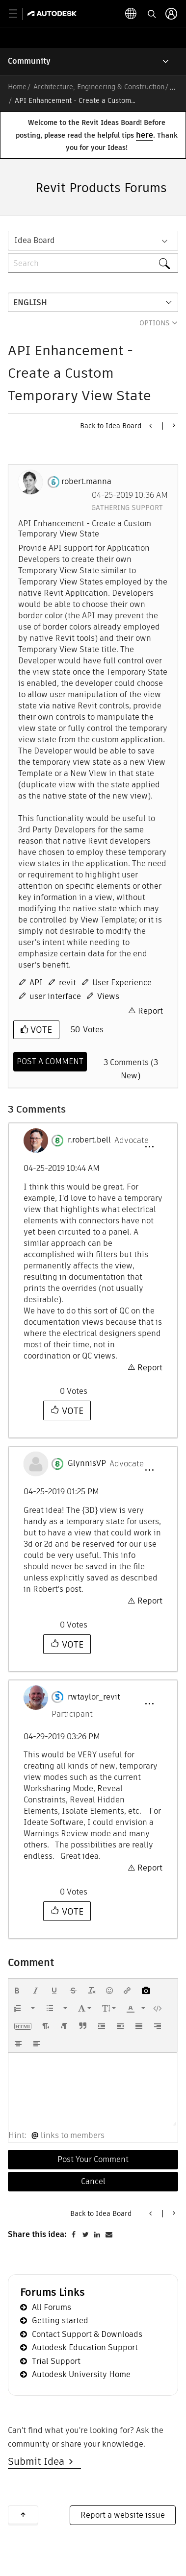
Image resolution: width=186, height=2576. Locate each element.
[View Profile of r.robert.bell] (89, 1140)
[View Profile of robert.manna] (86, 481)
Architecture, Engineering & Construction (98, 87)
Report (150, 1011)
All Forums (51, 2307)
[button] (149, 1147)
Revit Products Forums (101, 187)
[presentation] (17, 1990)
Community (29, 61)
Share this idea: (37, 2234)
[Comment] (50, 1061)
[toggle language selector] (131, 13)
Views (108, 996)
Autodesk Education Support (85, 2347)
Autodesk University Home (81, 2374)
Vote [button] (40, 1029)
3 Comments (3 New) (131, 1069)
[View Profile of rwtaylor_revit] (94, 1697)
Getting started (60, 2320)
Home (17, 87)
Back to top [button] (23, 2514)
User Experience (122, 982)
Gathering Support (127, 507)
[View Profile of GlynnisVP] (87, 1463)
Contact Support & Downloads (87, 2334)
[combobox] (93, 263)
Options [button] (154, 323)
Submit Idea (38, 2461)
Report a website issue (122, 2515)
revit (67, 982)
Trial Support (56, 2361)
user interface (55, 996)
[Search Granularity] (93, 240)
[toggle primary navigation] (18, 14)
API (36, 982)
